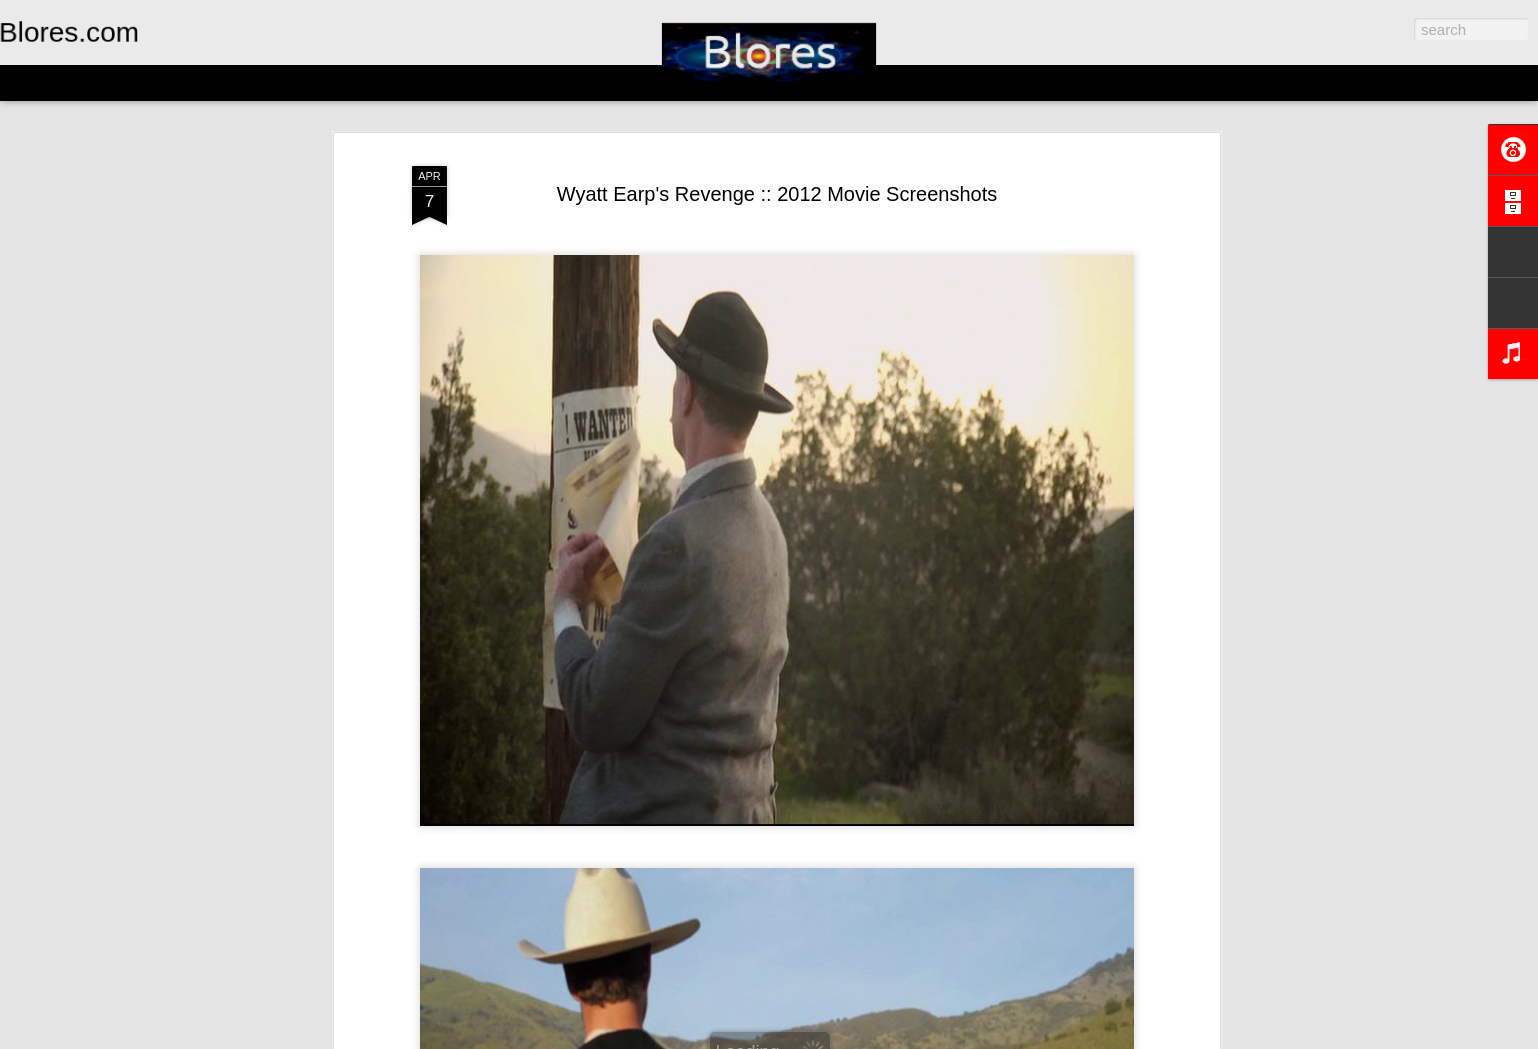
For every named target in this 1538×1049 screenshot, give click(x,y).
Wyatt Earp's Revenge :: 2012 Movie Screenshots (777, 194)
